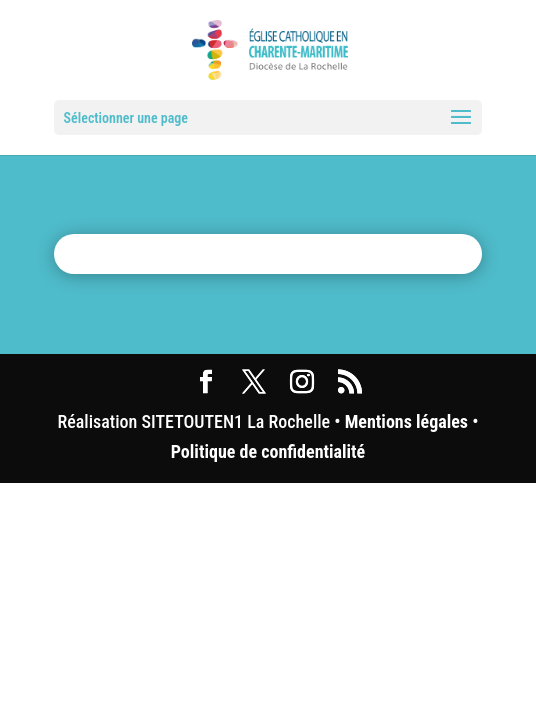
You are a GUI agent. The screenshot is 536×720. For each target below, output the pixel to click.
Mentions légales (406, 421)
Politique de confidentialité (268, 451)
